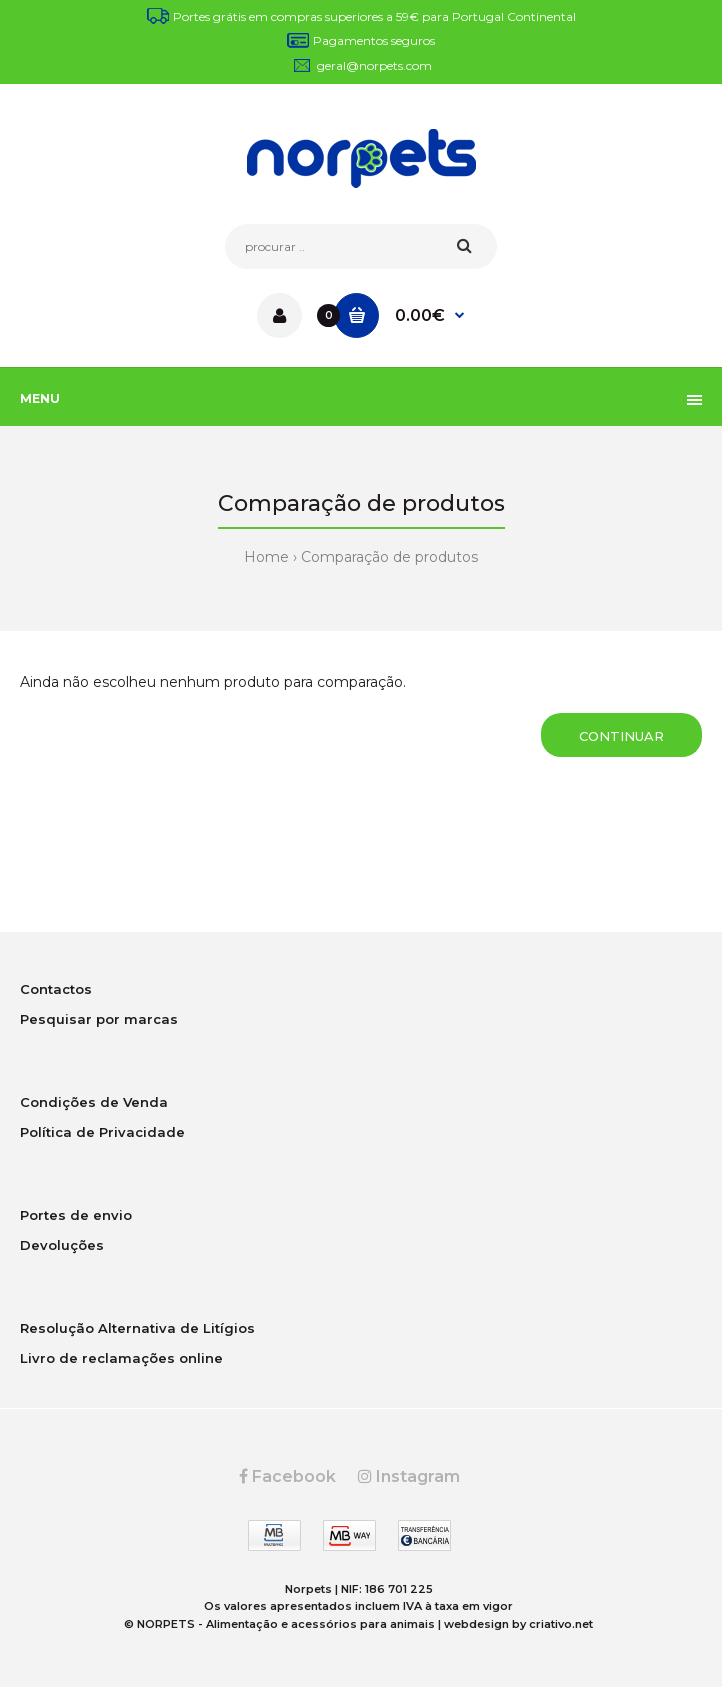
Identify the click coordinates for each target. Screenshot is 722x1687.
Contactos (56, 989)
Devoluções (62, 1245)
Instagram (409, 1476)
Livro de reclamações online (121, 1358)
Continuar (621, 736)
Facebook (287, 1476)
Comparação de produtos (389, 557)
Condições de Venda (94, 1102)
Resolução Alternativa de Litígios (137, 1328)
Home (266, 557)
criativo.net (561, 1624)
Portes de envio (76, 1215)
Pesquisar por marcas (99, 1019)
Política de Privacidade (102, 1132)
